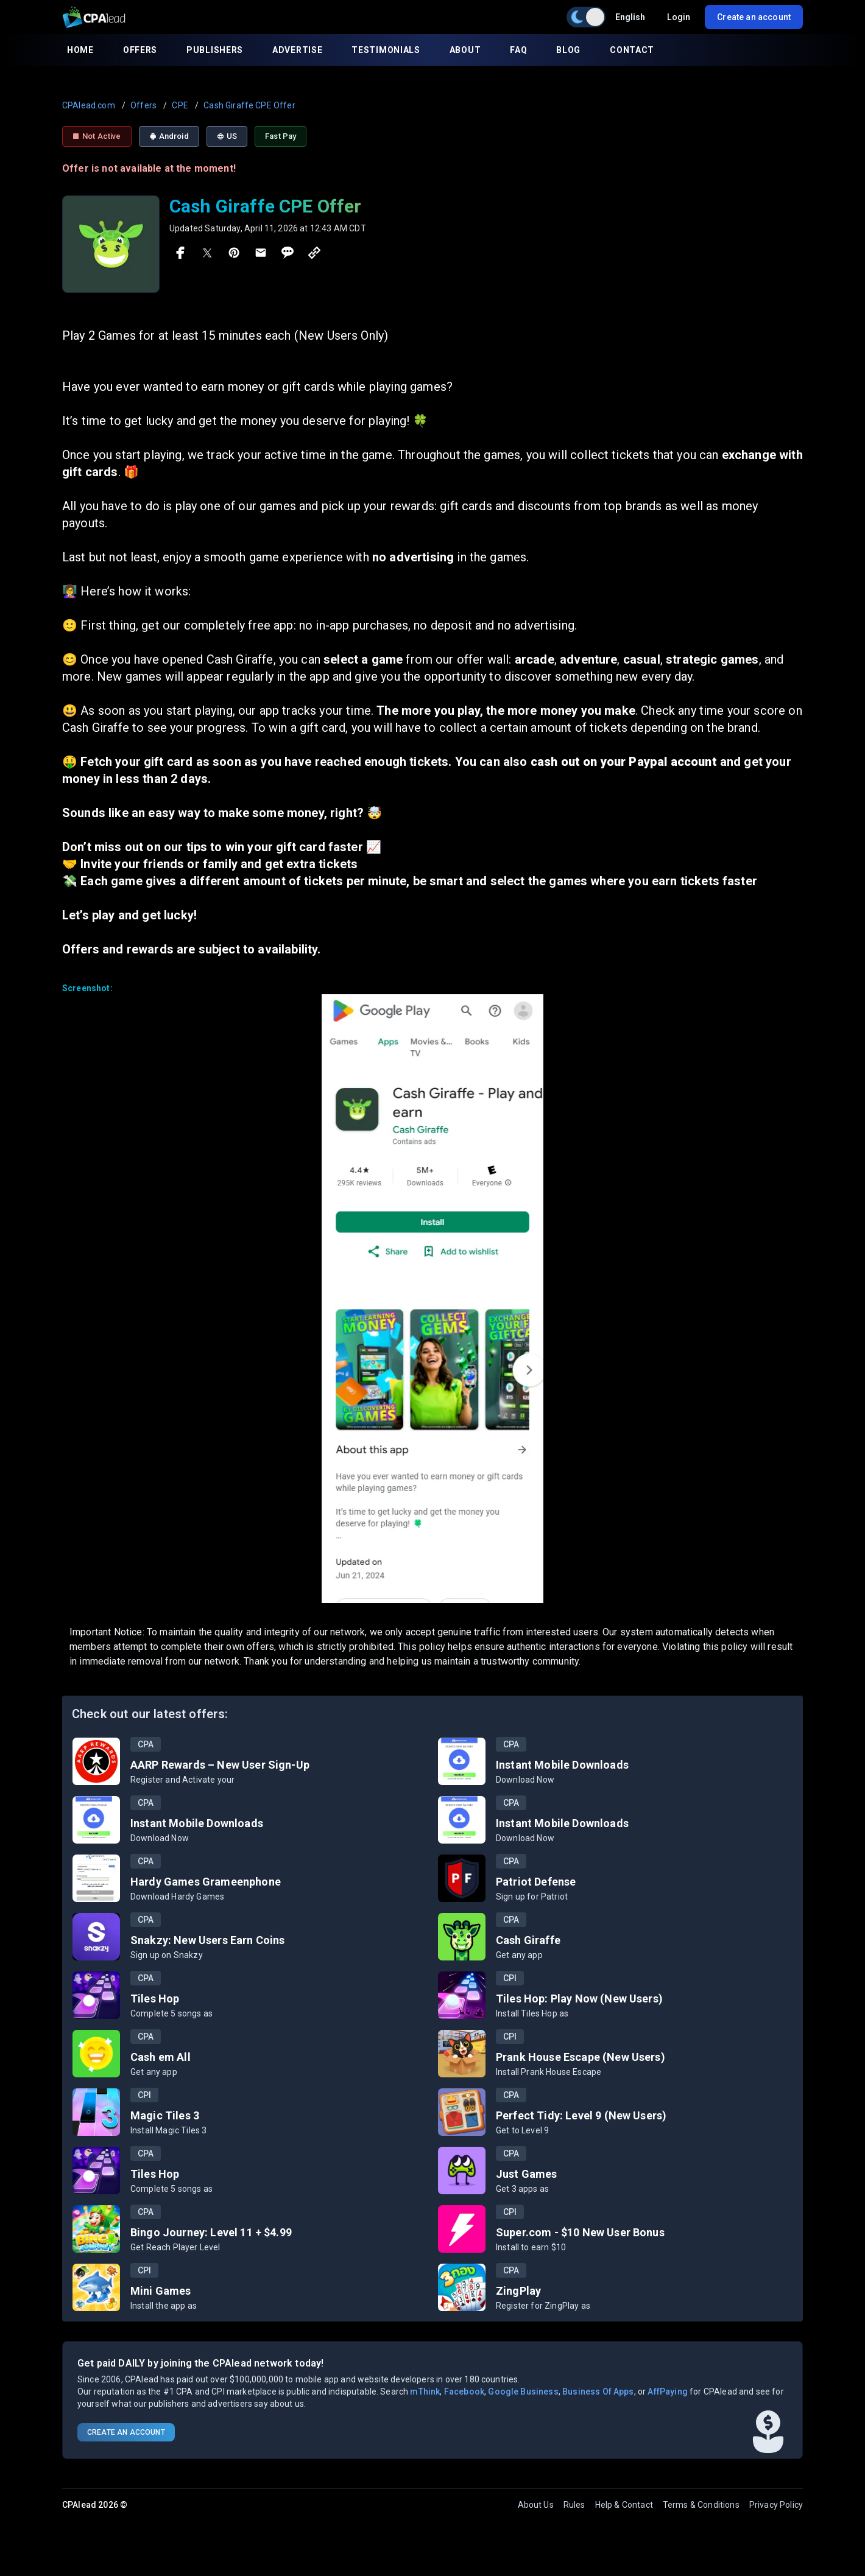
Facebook (464, 2391)
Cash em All (160, 2057)
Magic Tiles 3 (164, 2115)
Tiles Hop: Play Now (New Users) (579, 1998)
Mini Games (160, 2290)
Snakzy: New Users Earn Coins (207, 1940)
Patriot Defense (536, 1881)
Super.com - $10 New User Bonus (580, 2232)
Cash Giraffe (528, 1940)
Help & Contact (624, 2505)
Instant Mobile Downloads (562, 1764)
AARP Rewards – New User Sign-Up (219, 1764)
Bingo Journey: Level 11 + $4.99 (211, 2232)
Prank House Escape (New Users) (580, 2057)
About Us (536, 2505)
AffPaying (667, 2391)
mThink (425, 2391)
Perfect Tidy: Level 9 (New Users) (581, 2115)
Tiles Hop (154, 1998)
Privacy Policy (776, 2505)
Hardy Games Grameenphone (205, 1881)
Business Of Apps (598, 2391)
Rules (574, 2505)
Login (678, 17)
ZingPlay (518, 2290)
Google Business (523, 2391)
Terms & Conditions (701, 2505)
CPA (146, 1744)
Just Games (526, 2173)
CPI (510, 1978)
